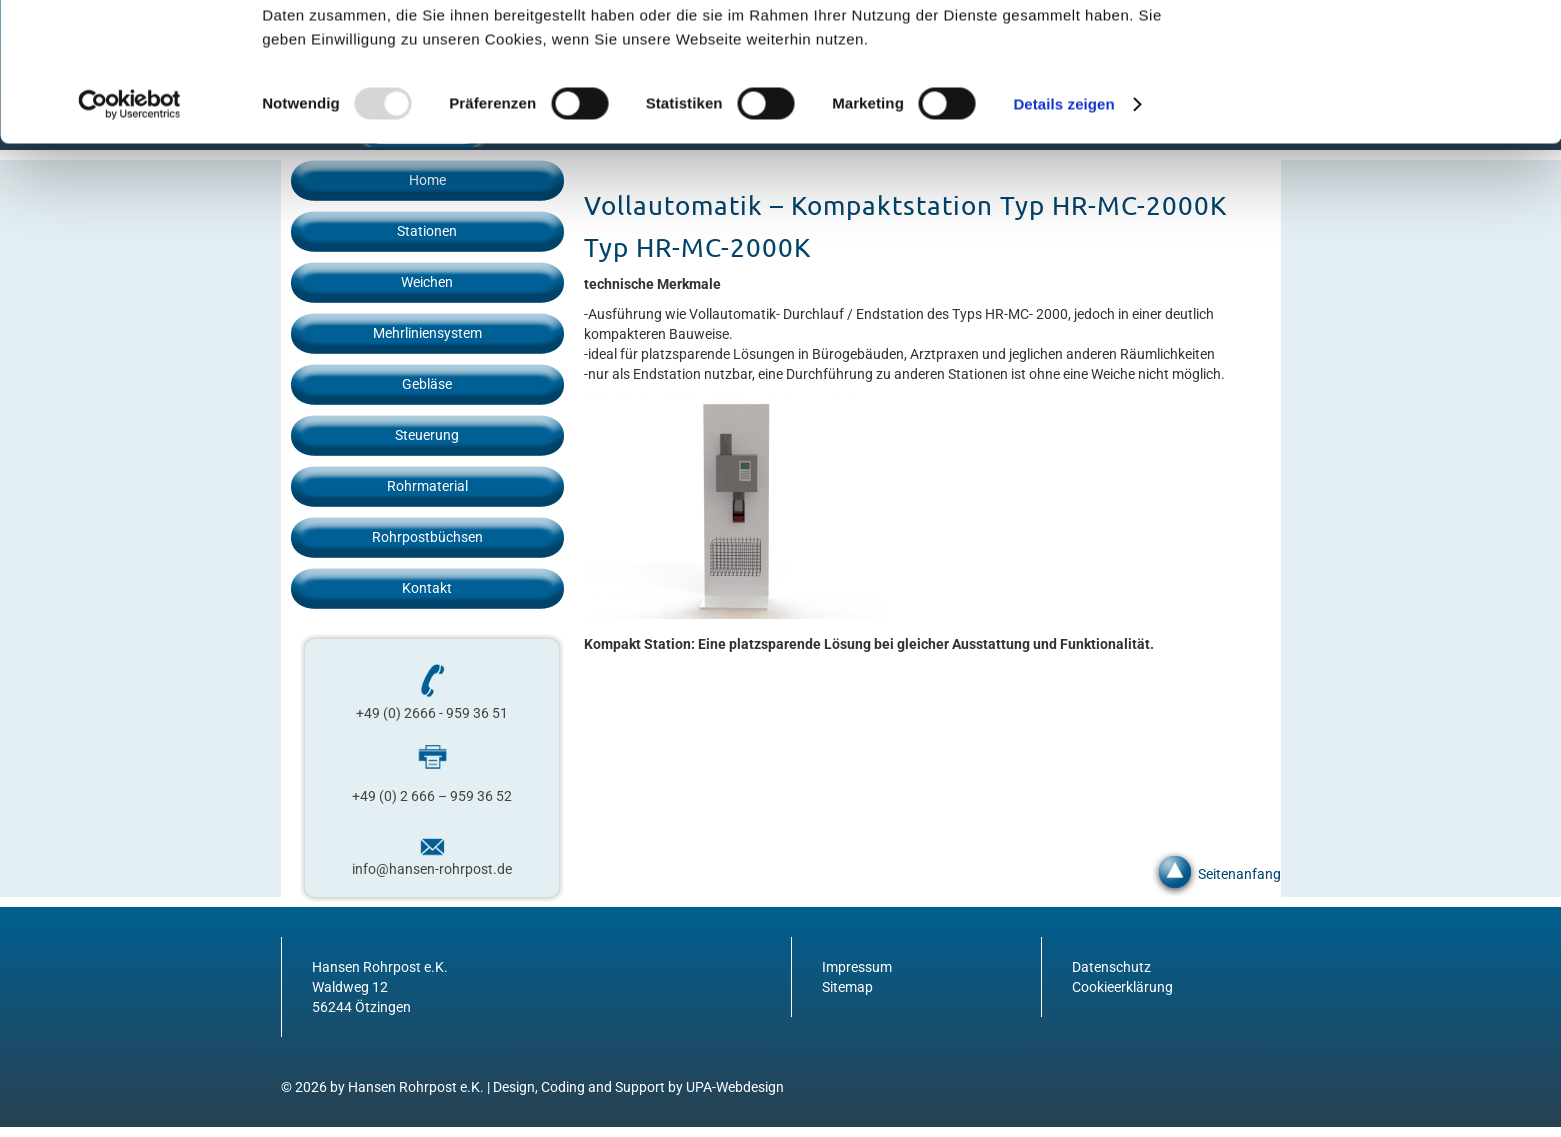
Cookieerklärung (1122, 987)
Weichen (427, 282)
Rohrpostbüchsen (427, 537)
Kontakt (427, 588)
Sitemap (847, 987)
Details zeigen (1063, 233)
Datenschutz (1111, 967)
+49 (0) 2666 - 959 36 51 (432, 713)
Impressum (857, 967)
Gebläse (427, 384)
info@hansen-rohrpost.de (432, 869)
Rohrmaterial (427, 486)
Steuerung (427, 435)
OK (1394, 49)
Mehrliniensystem (427, 333)
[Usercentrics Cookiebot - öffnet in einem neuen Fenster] (129, 234)
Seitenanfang (1239, 874)
